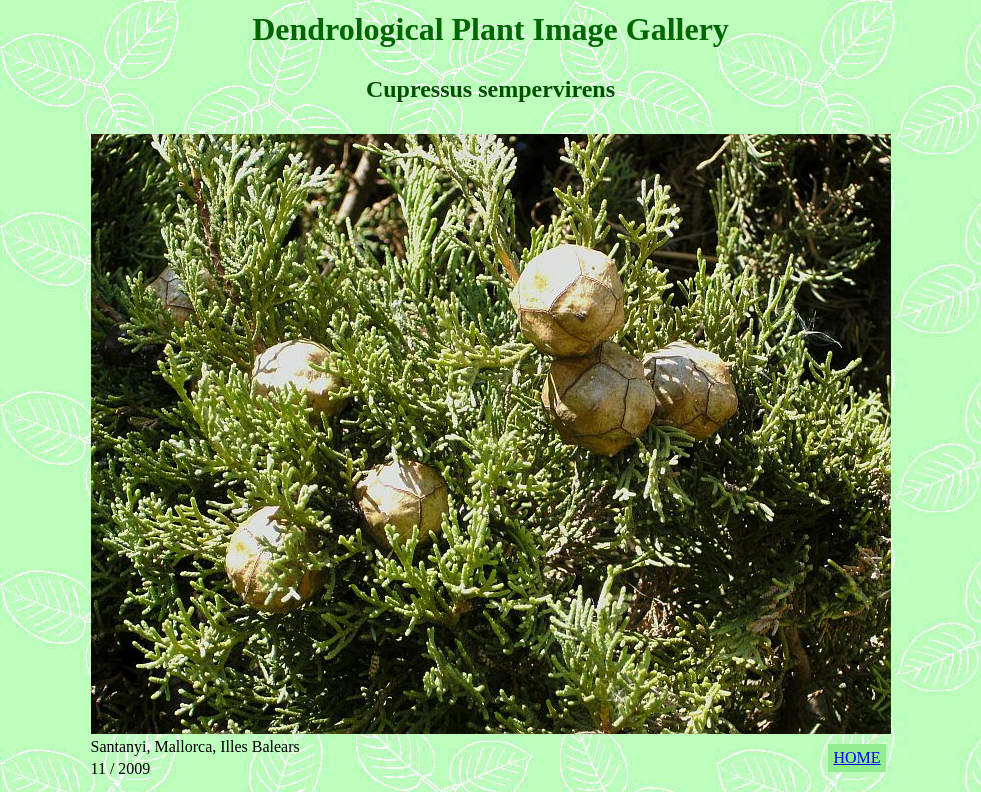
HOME (856, 757)
